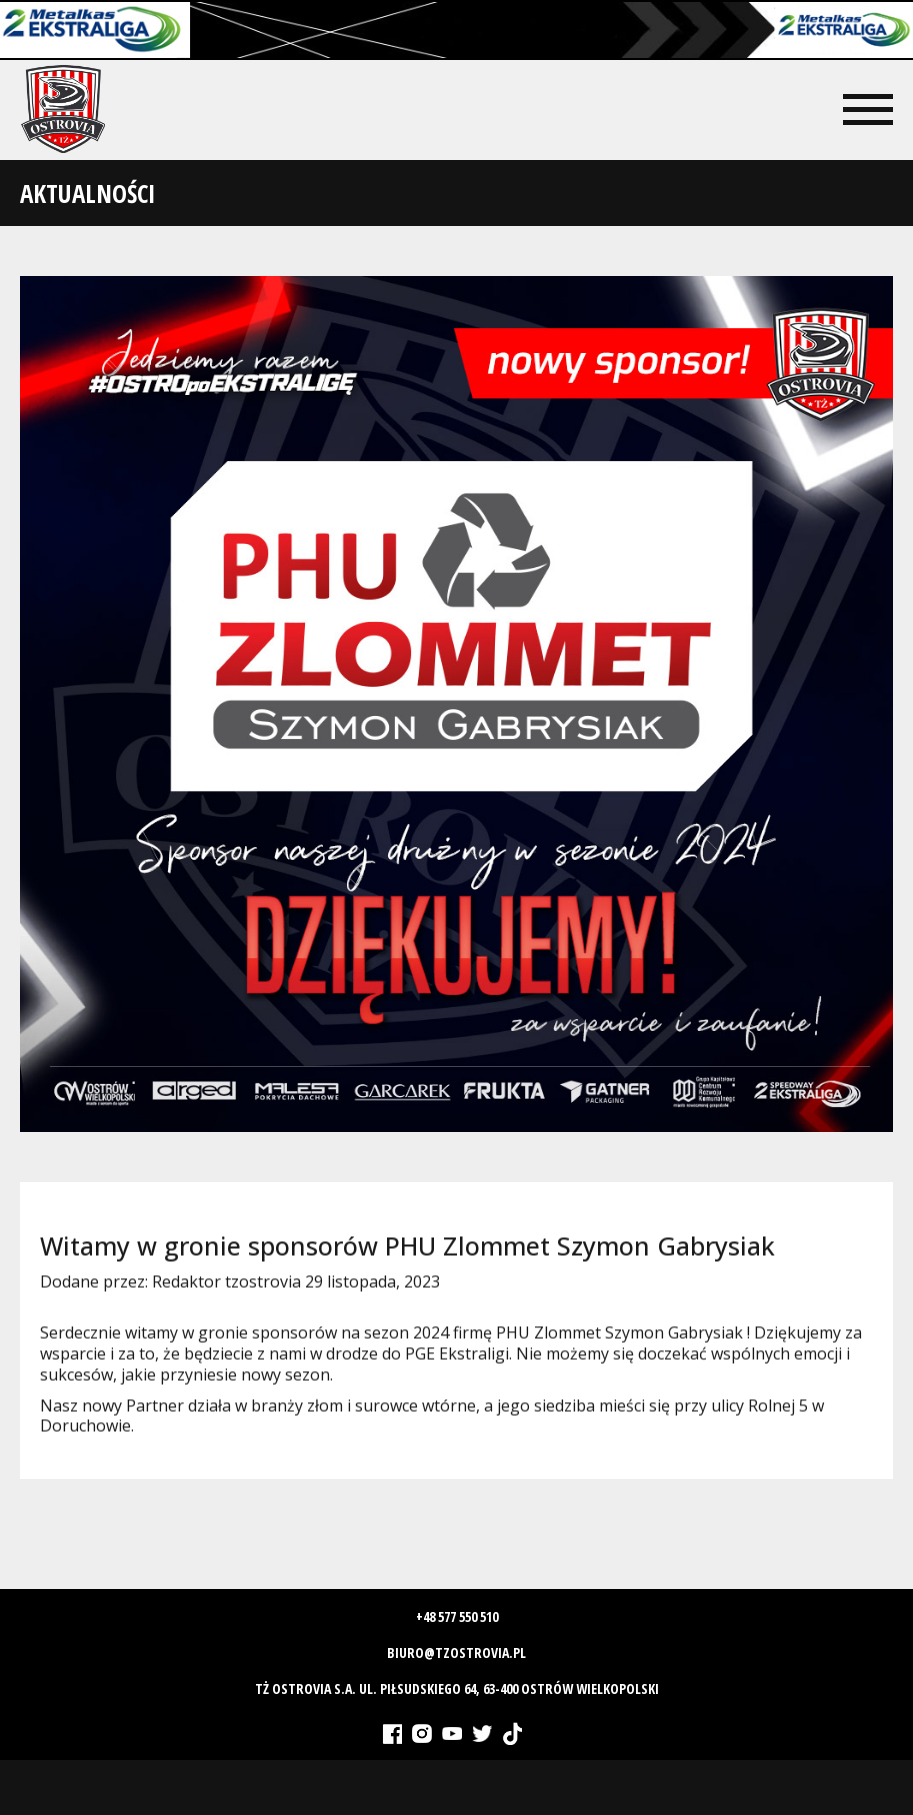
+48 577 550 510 (457, 1616)
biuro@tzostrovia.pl (456, 1652)
